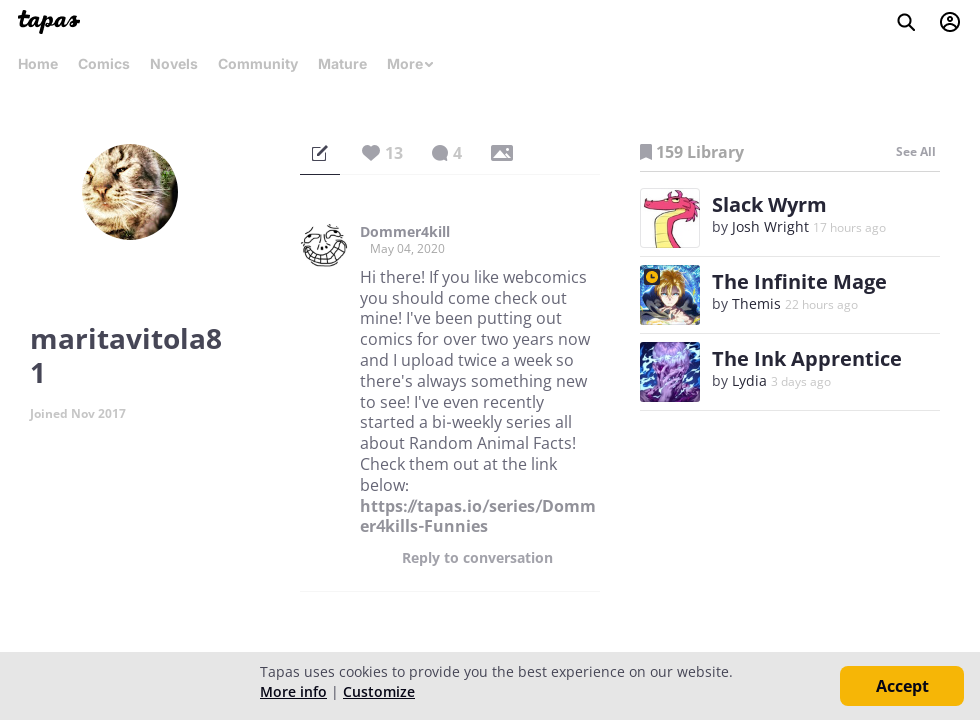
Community (258, 63)
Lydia (749, 380)
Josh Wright (770, 226)
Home (38, 63)
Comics (104, 63)
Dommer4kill (405, 232)
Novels (174, 63)
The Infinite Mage (799, 281)
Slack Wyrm (769, 204)
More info (293, 691)
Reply (477, 558)
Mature (342, 63)
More (411, 63)
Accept (902, 686)
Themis (756, 303)
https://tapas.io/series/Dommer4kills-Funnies (478, 516)
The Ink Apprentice (807, 358)
